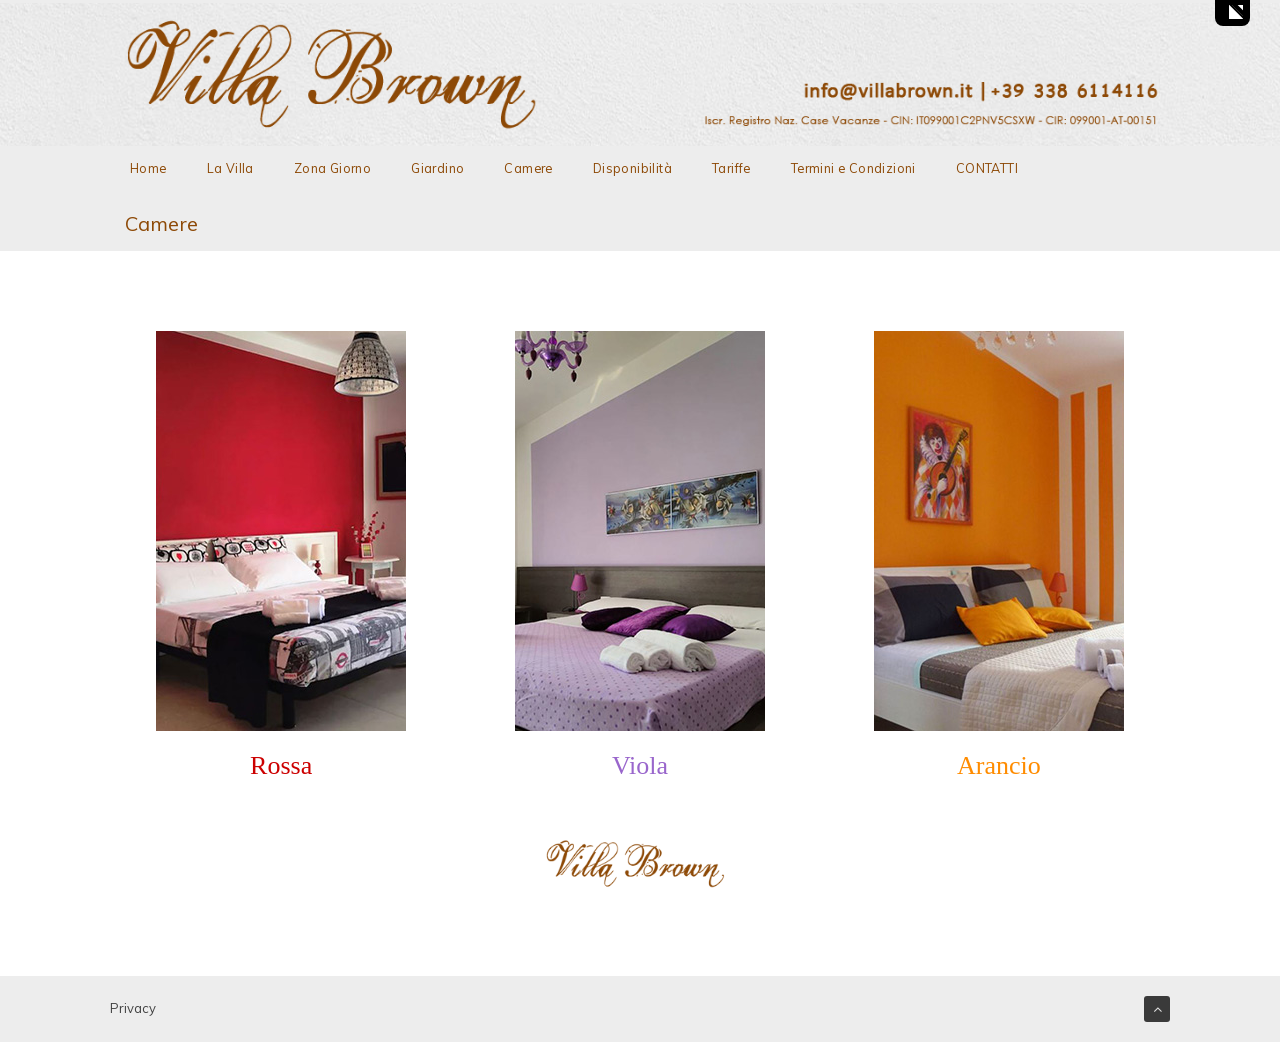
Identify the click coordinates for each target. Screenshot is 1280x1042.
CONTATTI (987, 168)
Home (148, 168)
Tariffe (731, 168)
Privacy (133, 1008)
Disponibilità (632, 168)
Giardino (437, 168)
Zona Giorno (332, 168)
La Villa (230, 168)
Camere (528, 168)
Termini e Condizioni (853, 168)
